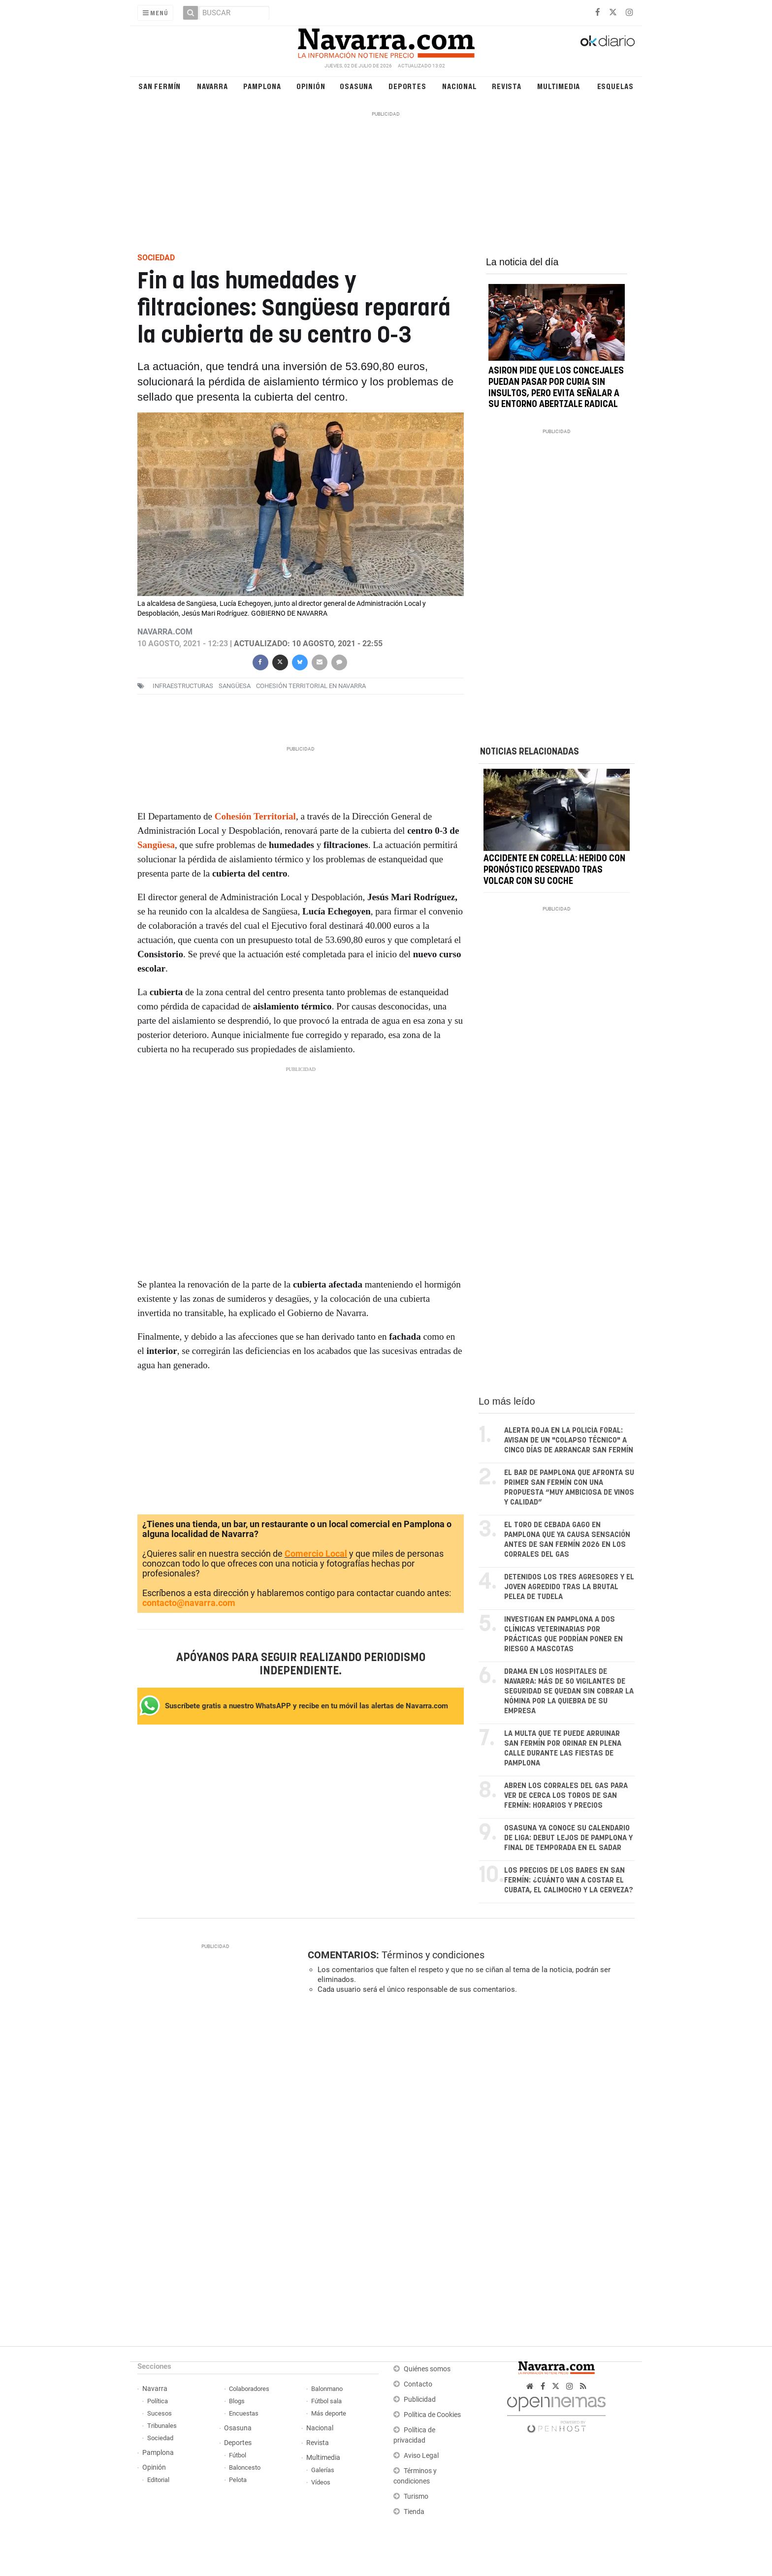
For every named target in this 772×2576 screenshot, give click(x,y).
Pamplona (262, 86)
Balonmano (327, 2388)
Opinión (310, 86)
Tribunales (162, 2425)
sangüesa (235, 686)
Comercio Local (316, 1553)
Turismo (416, 2496)
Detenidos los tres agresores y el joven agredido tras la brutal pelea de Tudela (569, 1587)
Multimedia (558, 86)
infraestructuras (183, 686)
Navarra (212, 86)
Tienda (414, 2512)
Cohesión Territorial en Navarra (311, 686)
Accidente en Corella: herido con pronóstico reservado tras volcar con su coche (554, 870)
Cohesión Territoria (253, 816)
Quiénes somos (427, 2369)
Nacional (459, 86)
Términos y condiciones (433, 1955)
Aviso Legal (421, 2455)
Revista (506, 86)
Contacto (418, 2384)
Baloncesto (244, 2467)
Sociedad (160, 2438)
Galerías (322, 2470)
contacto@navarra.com (188, 1603)
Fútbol (237, 2455)
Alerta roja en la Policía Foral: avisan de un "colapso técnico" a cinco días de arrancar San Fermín (568, 1440)
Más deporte (328, 2413)
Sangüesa (156, 845)
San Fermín (159, 86)
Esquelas (615, 86)
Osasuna (356, 86)
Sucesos (159, 2413)
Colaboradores (249, 2388)
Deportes (407, 86)
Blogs (237, 2401)
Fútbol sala (326, 2401)
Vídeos (320, 2482)
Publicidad (420, 2399)
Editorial (158, 2479)
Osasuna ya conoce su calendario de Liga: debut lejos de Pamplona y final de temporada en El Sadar (568, 1838)
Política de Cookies (432, 2415)
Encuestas (243, 2413)
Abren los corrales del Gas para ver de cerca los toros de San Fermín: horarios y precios (566, 1795)
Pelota (238, 2479)
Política (157, 2401)
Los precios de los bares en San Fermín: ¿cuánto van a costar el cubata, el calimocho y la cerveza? (568, 1880)
